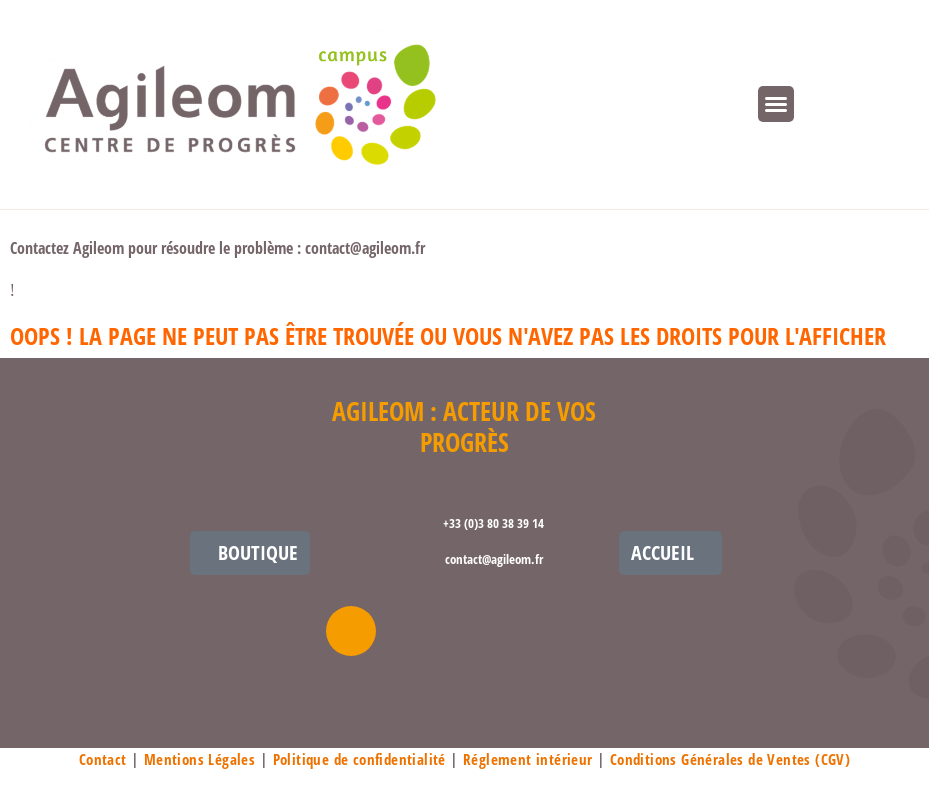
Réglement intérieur (528, 759)
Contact (103, 759)
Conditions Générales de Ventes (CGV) (730, 759)
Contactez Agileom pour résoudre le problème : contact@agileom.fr (217, 248)
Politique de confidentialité (359, 759)
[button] (776, 104)
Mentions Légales (199, 759)
